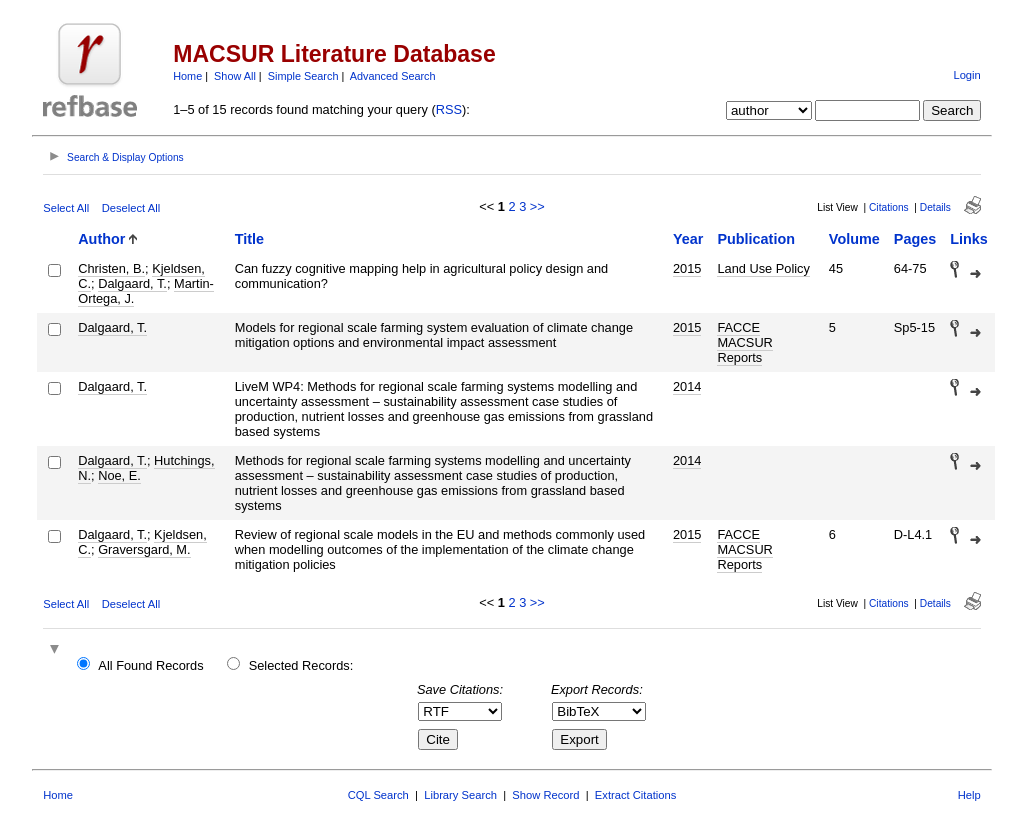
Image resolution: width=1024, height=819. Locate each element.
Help (969, 795)
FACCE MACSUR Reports (744, 342)
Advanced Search (393, 76)
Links (969, 239)
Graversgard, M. (144, 549)
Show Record (545, 795)
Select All (66, 208)
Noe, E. (119, 475)
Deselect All (131, 208)
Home (187, 76)
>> (537, 206)
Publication (756, 239)
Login (966, 75)
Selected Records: (301, 665)
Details (935, 207)
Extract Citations (635, 795)
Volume (854, 239)
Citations (889, 207)
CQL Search (378, 795)
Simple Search (303, 76)
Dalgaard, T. (132, 283)
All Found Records (150, 665)
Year (688, 239)
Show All (235, 76)
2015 (687, 268)
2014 (687, 386)
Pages (915, 239)
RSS (449, 109)
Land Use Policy (763, 268)
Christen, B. (111, 268)
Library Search (460, 795)
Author (101, 239)
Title (249, 239)
